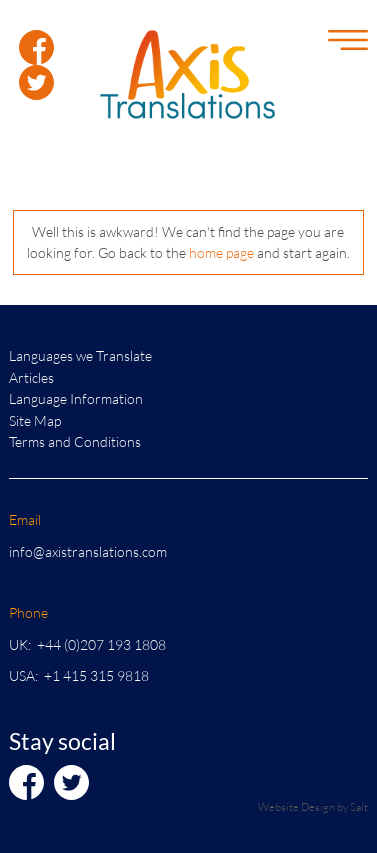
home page (221, 252)
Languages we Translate (80, 355)
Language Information (76, 398)
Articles (31, 377)
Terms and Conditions (75, 441)
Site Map (35, 420)
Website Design (296, 806)
